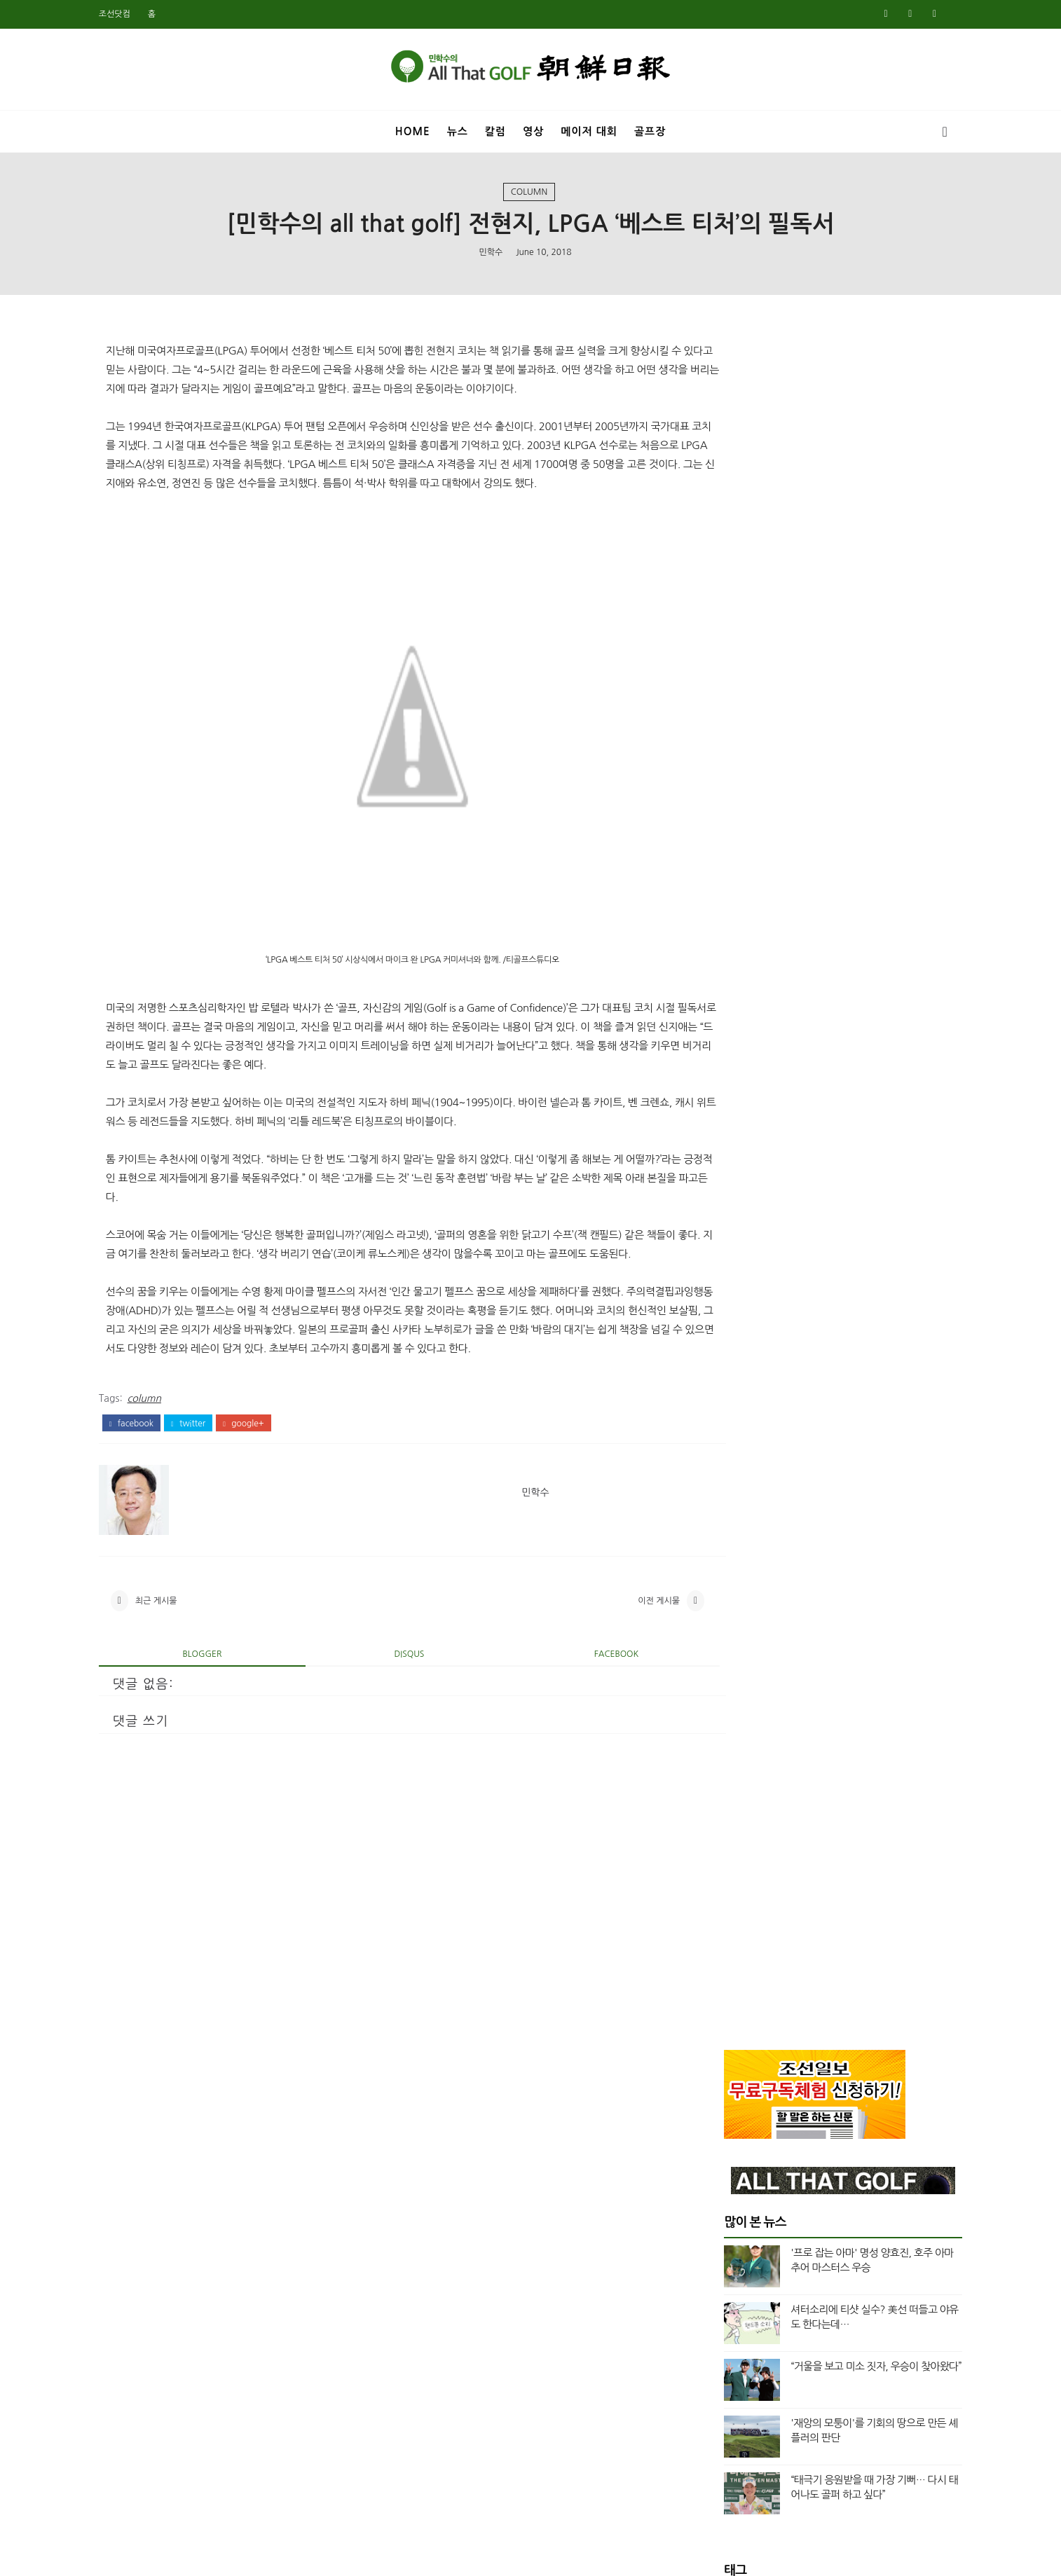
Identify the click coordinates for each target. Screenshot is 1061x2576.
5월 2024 (723, 1328)
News (731, 905)
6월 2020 (723, 2045)
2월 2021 (723, 1912)
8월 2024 (723, 1278)
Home (412, 129)
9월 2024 (723, 1262)
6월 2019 (723, 2245)
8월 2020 (723, 2012)
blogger (212, 1740)
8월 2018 (723, 2412)
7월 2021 (723, 1862)
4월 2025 (723, 1145)
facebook (153, 1503)
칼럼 (495, 129)
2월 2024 (723, 1378)
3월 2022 (723, 1728)
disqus (396, 1740)
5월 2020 (723, 2062)
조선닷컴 (136, 14)
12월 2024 (726, 1212)
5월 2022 (723, 1695)
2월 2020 (723, 2112)
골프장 (650, 129)
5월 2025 (723, 1129)
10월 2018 (726, 2378)
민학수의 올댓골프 (520, 2556)
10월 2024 (726, 1245)
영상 (533, 129)
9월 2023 (723, 1461)
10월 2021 (726, 1812)
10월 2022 (726, 1645)
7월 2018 (723, 2429)
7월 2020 (723, 2029)
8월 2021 (723, 1845)
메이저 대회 (589, 129)
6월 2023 (723, 1512)
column (529, 195)
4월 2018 (723, 2479)
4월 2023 (723, 1545)
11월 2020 (726, 1962)
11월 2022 (726, 1628)
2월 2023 (723, 1578)
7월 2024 (723, 1295)
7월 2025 (723, 1095)
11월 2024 (726, 1228)
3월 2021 (723, 1895)
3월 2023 (723, 1561)
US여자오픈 (744, 929)
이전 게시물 (611, 1684)
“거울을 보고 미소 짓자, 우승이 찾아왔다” (854, 643)
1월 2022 (723, 1762)
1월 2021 (723, 1929)
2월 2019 (723, 2312)
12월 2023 (726, 1412)
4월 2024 (723, 1345)
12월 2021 (726, 1779)
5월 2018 (723, 2462)
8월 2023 (723, 1478)
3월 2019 (723, 2295)
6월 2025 (723, 1112)
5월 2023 (723, 1529)
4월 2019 (723, 2279)
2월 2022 (723, 1745)
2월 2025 (723, 1178)
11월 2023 (726, 1428)
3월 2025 (723, 1161)
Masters (737, 881)
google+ (265, 1503)
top (726, 1023)
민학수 (490, 256)
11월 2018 (726, 2362)
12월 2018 (726, 2345)
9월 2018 (723, 2395)
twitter (210, 1503)
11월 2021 (726, 1795)
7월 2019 (723, 2228)
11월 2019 (726, 2162)
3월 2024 (723, 1362)
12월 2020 (726, 1945)
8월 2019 (723, 2212)
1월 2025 (723, 1195)
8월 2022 (723, 1662)
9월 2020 (723, 1995)
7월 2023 (723, 1495)
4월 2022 (723, 1711)
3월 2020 (723, 2095)
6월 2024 (723, 1311)
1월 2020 (723, 2128)
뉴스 (457, 129)
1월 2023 (723, 1595)
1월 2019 (723, 2329)
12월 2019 (726, 2145)
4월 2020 (723, 2078)
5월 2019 (723, 2262)
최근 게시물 (178, 1684)
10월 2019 (726, 2179)
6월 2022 (723, 1678)
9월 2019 (723, 2195)
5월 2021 (723, 1878)
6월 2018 (723, 2445)
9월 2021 (723, 1828)
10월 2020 (726, 1978)
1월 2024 (723, 1395)
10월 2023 (726, 1445)
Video (732, 976)
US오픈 (733, 953)
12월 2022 (726, 1612)
